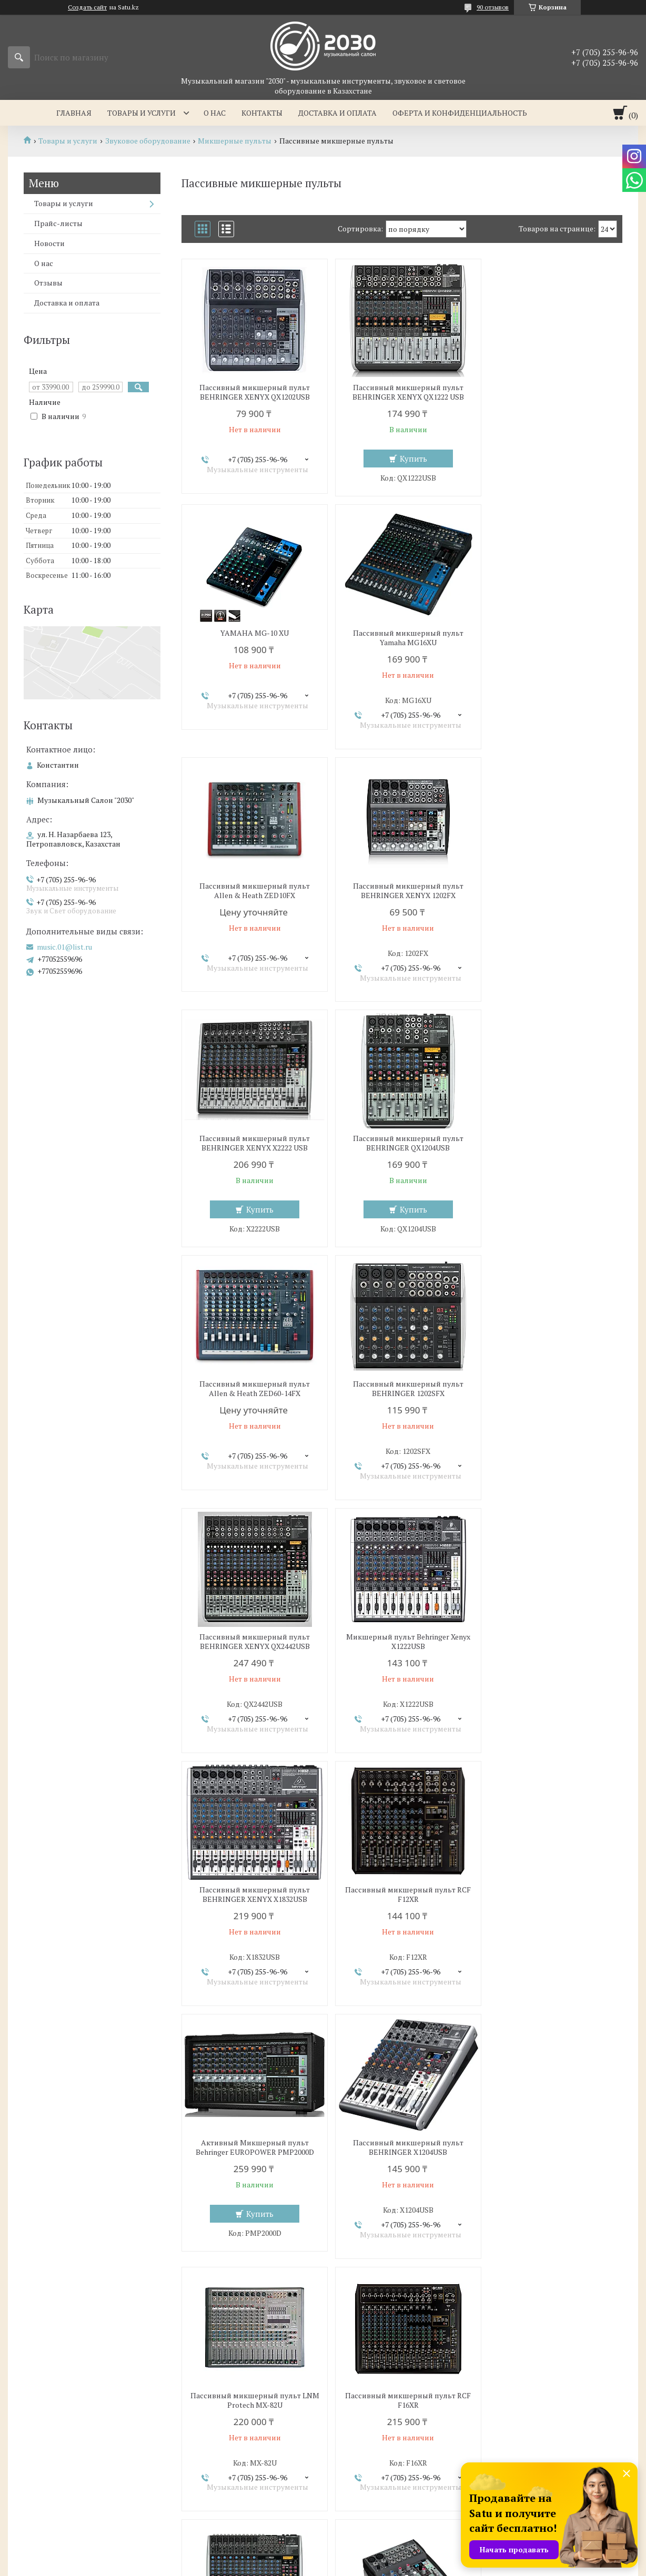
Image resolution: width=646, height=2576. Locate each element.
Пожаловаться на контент (364, 2566)
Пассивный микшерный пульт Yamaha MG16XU (252, 637)
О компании (358, 2421)
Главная (74, 113)
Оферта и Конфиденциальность (459, 113)
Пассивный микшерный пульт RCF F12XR (402, 1388)
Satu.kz (368, 2556)
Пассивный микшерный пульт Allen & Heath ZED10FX (402, 637)
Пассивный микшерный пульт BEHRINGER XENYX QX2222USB (252, 1894)
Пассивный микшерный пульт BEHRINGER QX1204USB (402, 890)
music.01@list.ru (64, 947)
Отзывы (48, 283)
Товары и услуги (141, 113)
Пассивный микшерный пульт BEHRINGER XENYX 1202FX (551, 637)
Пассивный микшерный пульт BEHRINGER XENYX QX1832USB (551, 1894)
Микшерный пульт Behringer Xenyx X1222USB (551, 1136)
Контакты (261, 113)
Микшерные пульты (234, 141)
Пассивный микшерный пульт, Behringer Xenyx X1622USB (252, 2147)
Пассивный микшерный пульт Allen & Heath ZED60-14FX (551, 890)
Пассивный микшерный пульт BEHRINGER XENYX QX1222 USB (402, 392)
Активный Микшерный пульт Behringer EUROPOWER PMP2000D (551, 1388)
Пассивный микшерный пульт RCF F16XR (551, 1641)
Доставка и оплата (337, 113)
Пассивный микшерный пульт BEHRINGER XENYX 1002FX (402, 1894)
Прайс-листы (58, 223)
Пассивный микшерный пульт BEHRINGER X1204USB (252, 1641)
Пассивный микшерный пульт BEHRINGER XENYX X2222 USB (252, 890)
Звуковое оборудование (147, 141)
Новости (49, 243)
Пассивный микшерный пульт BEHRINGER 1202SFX (252, 1136)
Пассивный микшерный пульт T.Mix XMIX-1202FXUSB (551, 2147)
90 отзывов (493, 7)
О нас (215, 113)
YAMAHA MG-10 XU (551, 387)
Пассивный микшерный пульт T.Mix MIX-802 (402, 2147)
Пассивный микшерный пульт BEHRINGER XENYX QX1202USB (252, 392)
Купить (407, 458)
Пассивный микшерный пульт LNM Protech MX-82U (402, 1641)
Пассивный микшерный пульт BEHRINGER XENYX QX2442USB (402, 1136)
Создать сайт (87, 7)
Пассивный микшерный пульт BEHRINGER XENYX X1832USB (252, 1388)
